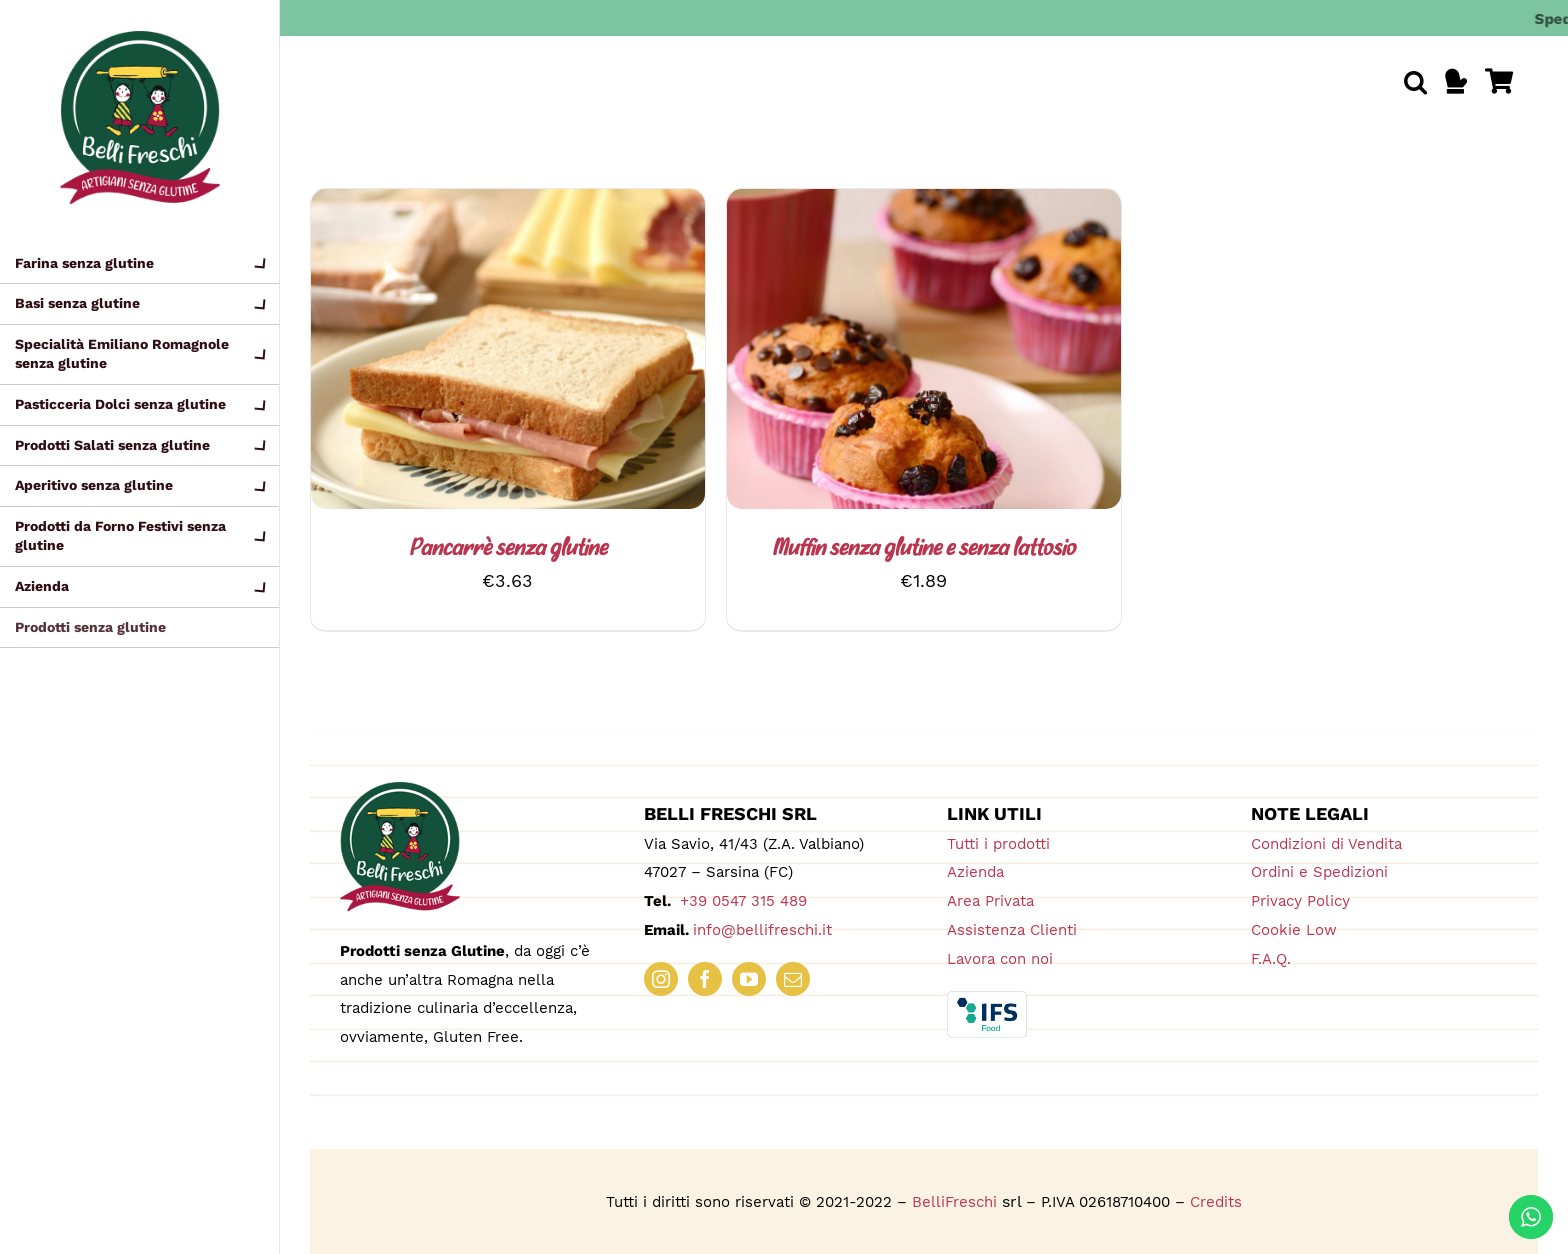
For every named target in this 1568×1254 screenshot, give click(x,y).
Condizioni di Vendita (1326, 844)
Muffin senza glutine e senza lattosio (923, 549)
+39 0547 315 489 (741, 901)
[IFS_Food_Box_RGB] (987, 999)
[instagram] (661, 979)
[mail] (793, 979)
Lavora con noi (1000, 959)
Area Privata (990, 901)
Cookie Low (1294, 930)
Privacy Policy (1300, 901)
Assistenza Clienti (1012, 930)
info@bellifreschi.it (762, 930)
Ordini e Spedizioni (1319, 872)
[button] (1415, 82)
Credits (1216, 1202)
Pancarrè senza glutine (508, 549)
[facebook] (705, 979)
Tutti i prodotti (998, 844)
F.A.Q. (1271, 959)
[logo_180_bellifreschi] (400, 790)
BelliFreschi (954, 1202)
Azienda (975, 872)
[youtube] (749, 979)
